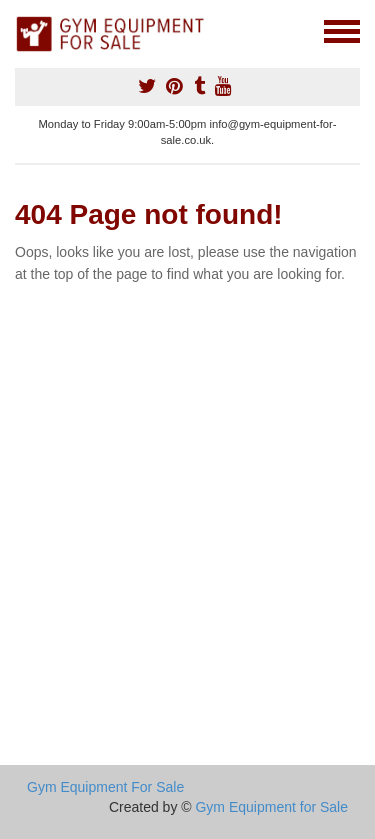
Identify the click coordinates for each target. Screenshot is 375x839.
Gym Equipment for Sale (271, 807)
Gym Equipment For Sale (105, 787)
